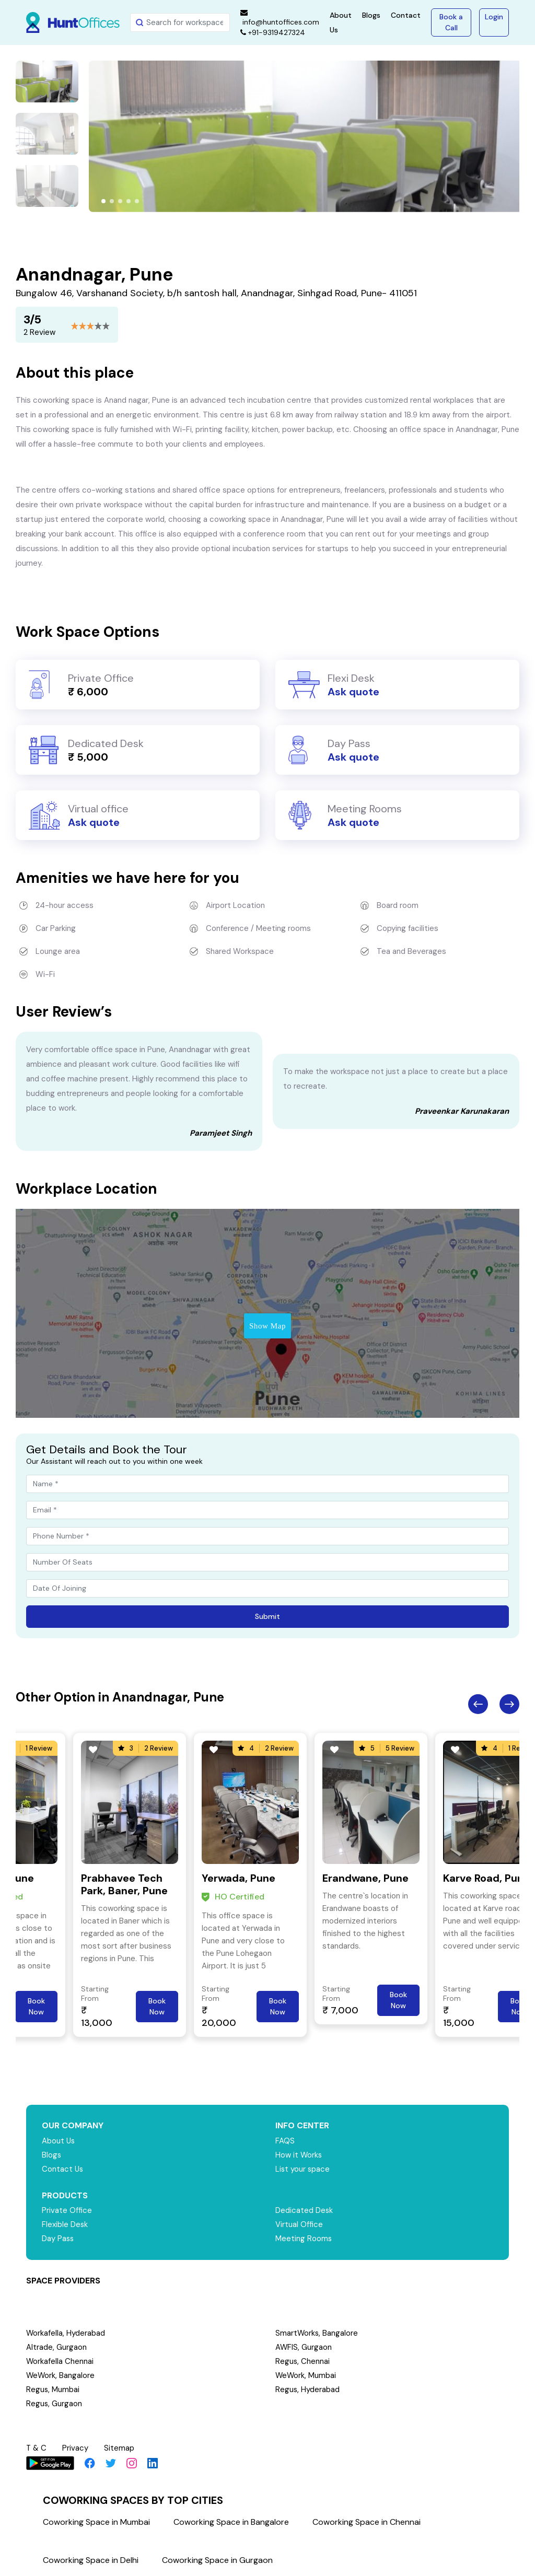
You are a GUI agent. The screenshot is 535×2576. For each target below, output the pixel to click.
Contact (406, 15)
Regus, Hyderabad (307, 2389)
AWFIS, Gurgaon (303, 2347)
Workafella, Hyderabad (66, 2333)
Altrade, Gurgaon (56, 2347)
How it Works (299, 2155)
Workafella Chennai (60, 2361)
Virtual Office (299, 2224)
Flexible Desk (65, 2224)
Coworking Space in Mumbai (96, 2521)
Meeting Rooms (303, 2238)
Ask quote (353, 691)
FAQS (285, 2141)
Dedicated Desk (304, 2210)
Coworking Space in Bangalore (231, 2521)
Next (509, 1704)
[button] (103, 201)
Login (494, 16)
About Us (59, 2141)
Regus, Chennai (302, 2361)
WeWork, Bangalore (61, 2375)
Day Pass (58, 2238)
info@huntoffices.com (279, 18)
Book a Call (451, 22)
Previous (478, 1704)
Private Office (67, 2210)
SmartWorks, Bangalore (317, 2333)
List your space (303, 2169)
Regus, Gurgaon (54, 2403)
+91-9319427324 (272, 32)
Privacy (76, 2448)
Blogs (371, 15)
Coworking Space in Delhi (90, 2560)
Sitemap (120, 2448)
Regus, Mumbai (53, 2389)
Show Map (267, 1326)
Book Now (36, 2006)
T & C (37, 2448)
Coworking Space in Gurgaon (217, 2560)
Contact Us (63, 2169)
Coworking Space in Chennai (366, 2521)
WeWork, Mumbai (306, 2375)
